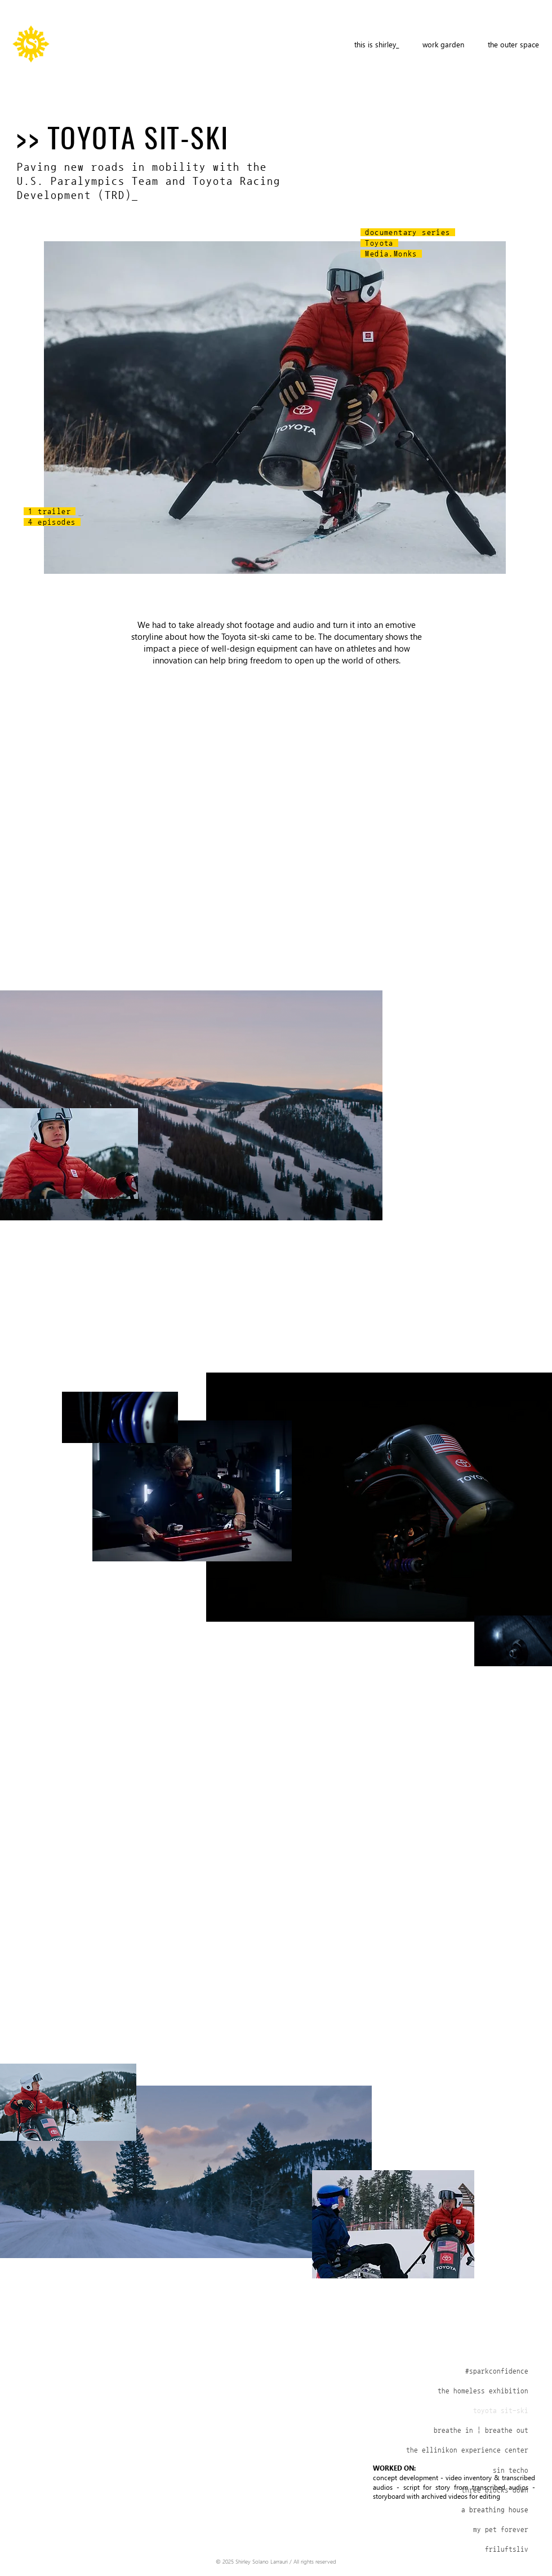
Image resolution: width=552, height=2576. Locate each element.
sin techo (510, 2470)
